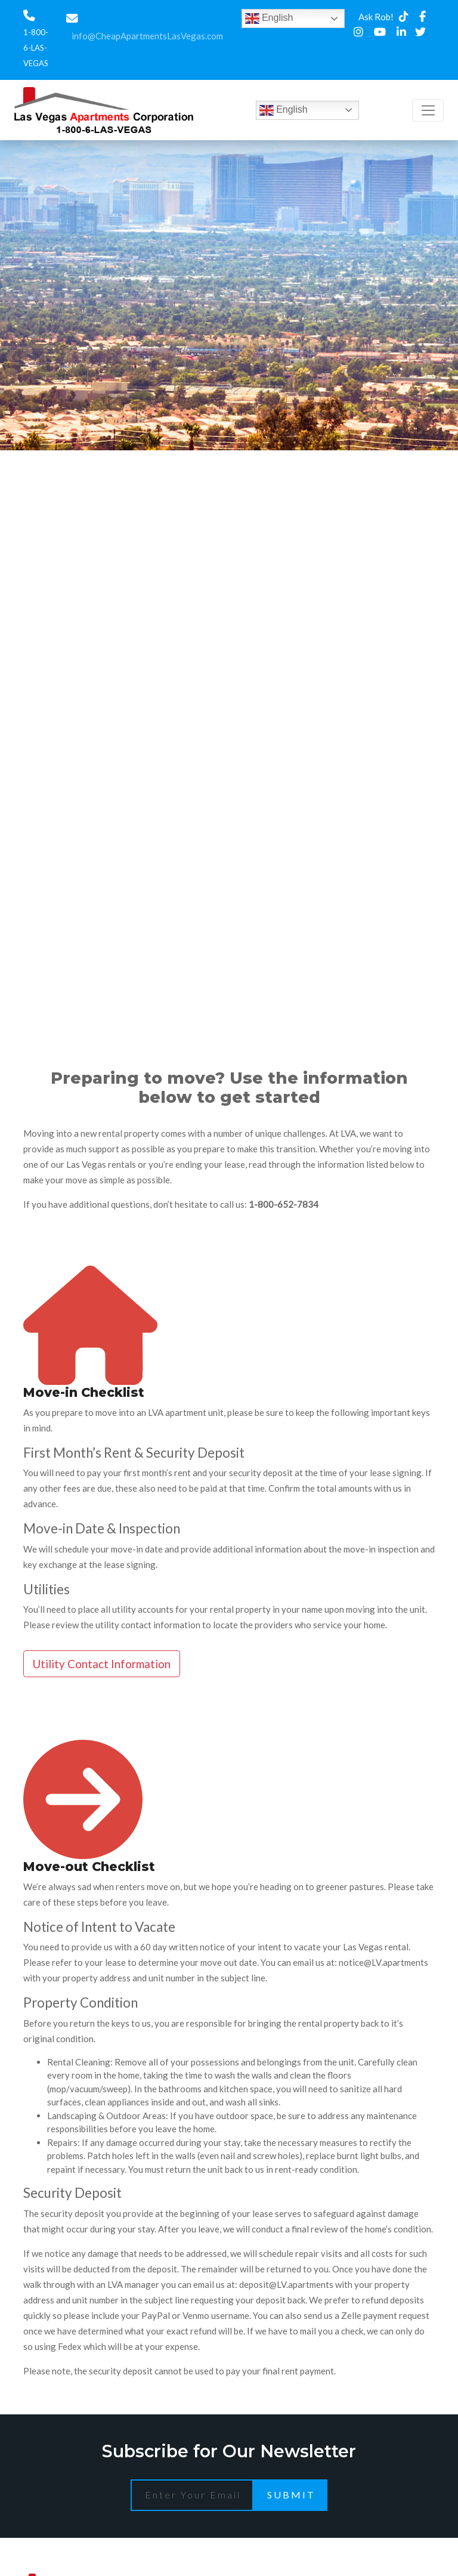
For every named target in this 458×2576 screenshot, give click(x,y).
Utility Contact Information (102, 1664)
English (269, 18)
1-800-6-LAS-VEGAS (35, 47)
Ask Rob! (376, 16)
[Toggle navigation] (428, 110)
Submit (291, 2494)
